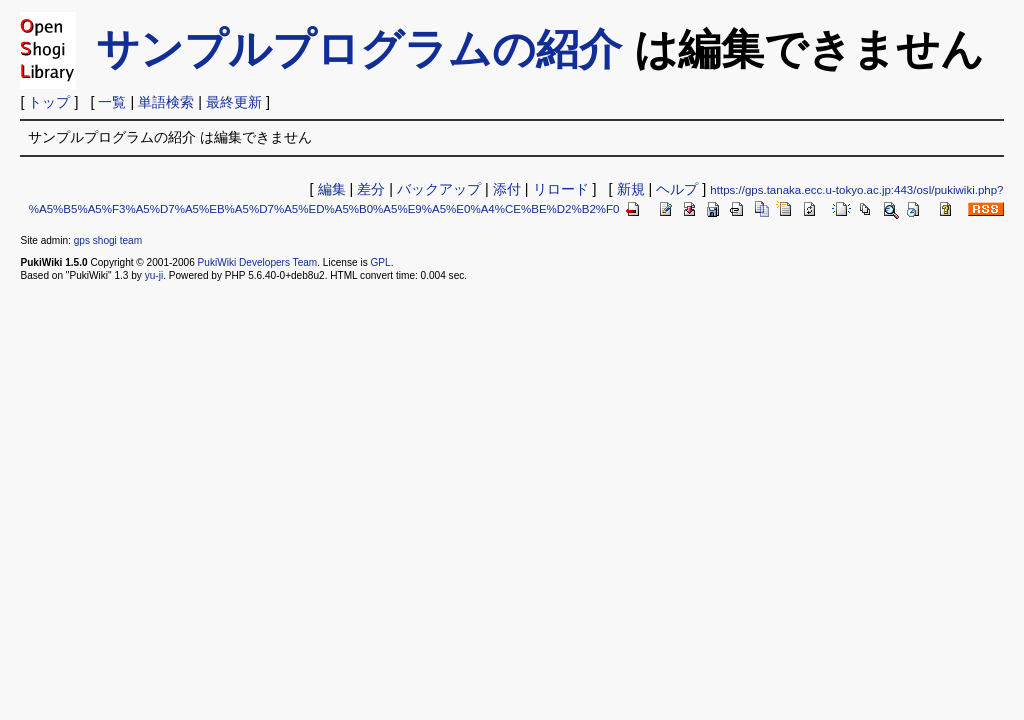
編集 (332, 189)
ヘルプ (677, 189)
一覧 (112, 102)
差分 (371, 189)
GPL (380, 262)
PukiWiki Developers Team (258, 262)
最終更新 (234, 102)
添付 (507, 189)
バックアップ (439, 189)
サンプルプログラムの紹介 (359, 49)
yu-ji (154, 275)
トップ (49, 102)
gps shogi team (108, 240)
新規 (631, 189)
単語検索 (166, 102)
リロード (561, 189)
